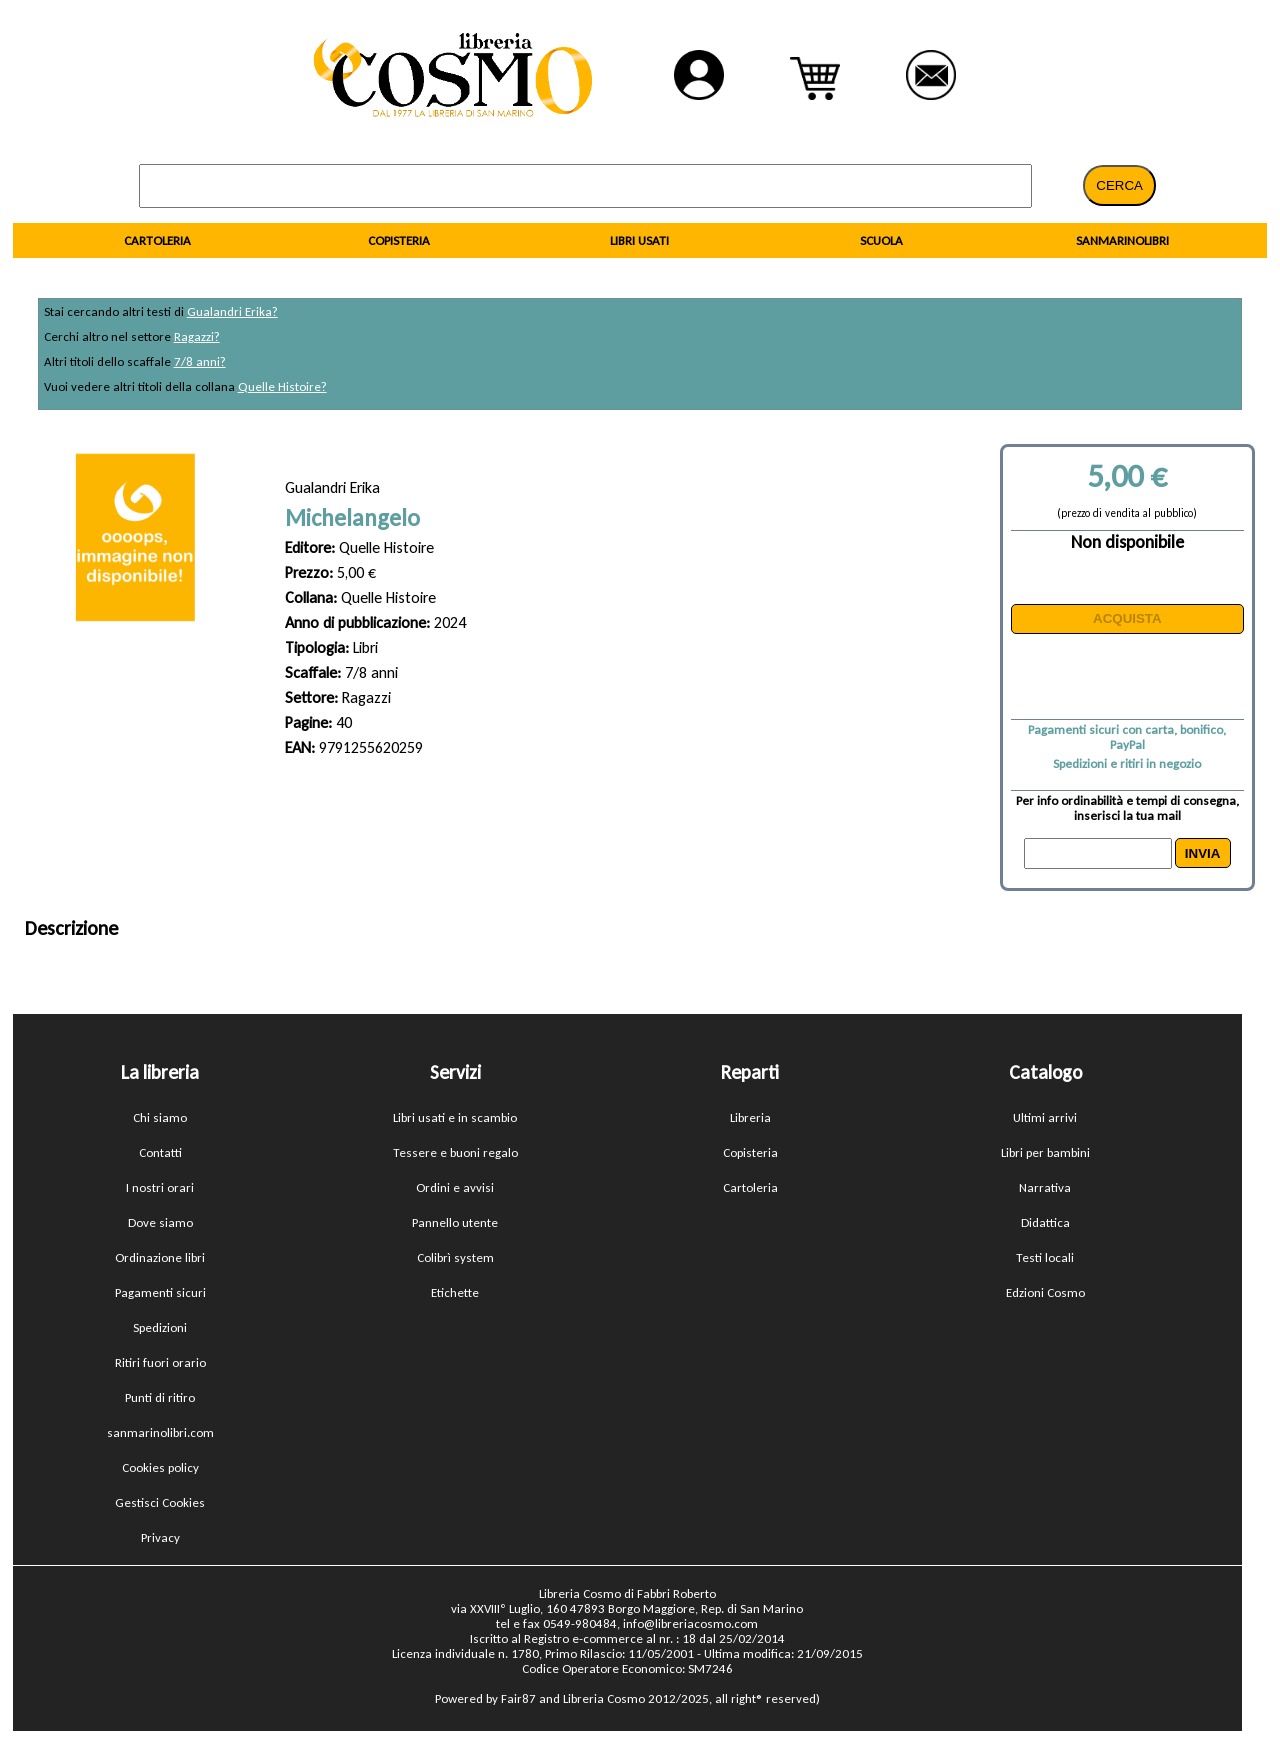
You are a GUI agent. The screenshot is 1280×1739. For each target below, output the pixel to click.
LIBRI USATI (639, 240)
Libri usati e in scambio (455, 1117)
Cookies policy (160, 1467)
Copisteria (750, 1152)
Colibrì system (455, 1257)
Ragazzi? (197, 336)
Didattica (1045, 1222)
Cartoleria (750, 1187)
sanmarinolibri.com (160, 1432)
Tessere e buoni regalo (455, 1152)
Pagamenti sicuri (160, 1292)
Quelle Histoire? (282, 386)
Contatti (160, 1152)
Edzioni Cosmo (1045, 1292)
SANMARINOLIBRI (1122, 240)
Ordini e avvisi (455, 1187)
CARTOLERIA (157, 240)
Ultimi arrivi (1045, 1117)
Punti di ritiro (160, 1397)
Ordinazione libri (160, 1257)
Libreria (750, 1117)
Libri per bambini (1045, 1152)
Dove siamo (160, 1222)
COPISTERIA (399, 240)
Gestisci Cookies (160, 1502)
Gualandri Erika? (232, 311)
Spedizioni (160, 1327)
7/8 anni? (200, 361)
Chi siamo (160, 1117)
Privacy (160, 1537)
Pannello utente (455, 1222)
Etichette (455, 1292)
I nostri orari (160, 1187)
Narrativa (1045, 1187)
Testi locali (1045, 1257)
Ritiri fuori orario (160, 1362)
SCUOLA (881, 240)
